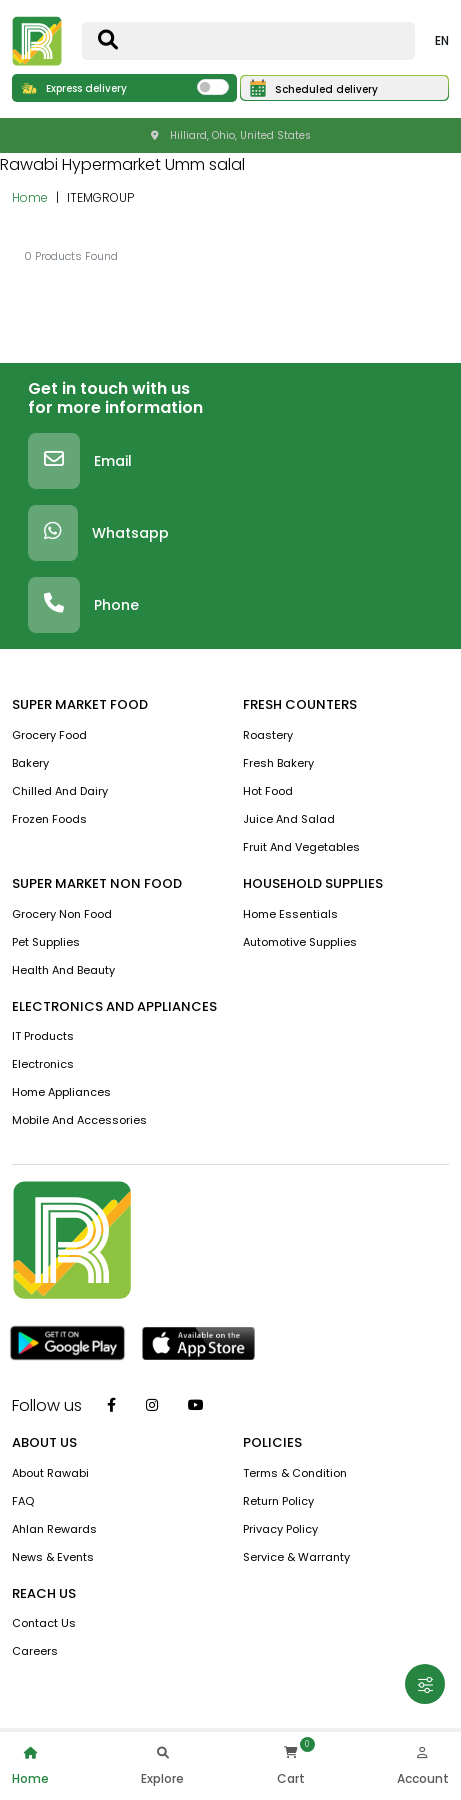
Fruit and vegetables (301, 847)
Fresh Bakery (278, 763)
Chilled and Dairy (60, 791)
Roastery (268, 735)
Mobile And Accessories (79, 1120)
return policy (278, 1501)
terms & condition (295, 1473)
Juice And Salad (289, 819)
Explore (162, 1763)
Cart (291, 1763)
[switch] (213, 87)
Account (423, 1763)
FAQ (23, 1501)
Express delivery (73, 88)
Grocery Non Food (62, 914)
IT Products (43, 1036)
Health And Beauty (63, 970)
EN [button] (442, 40)
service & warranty (296, 1557)
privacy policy (280, 1529)
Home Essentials (290, 914)
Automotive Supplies (300, 942)
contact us (44, 1623)
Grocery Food (49, 735)
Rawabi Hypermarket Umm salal (122, 164)
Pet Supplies (46, 942)
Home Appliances (61, 1092)
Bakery (30, 763)
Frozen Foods (49, 819)
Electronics (43, 1064)
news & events (53, 1557)
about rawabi (50, 1473)
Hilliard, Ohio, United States (231, 135)
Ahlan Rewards (54, 1529)
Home (30, 197)
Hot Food (268, 791)
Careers (35, 1651)
